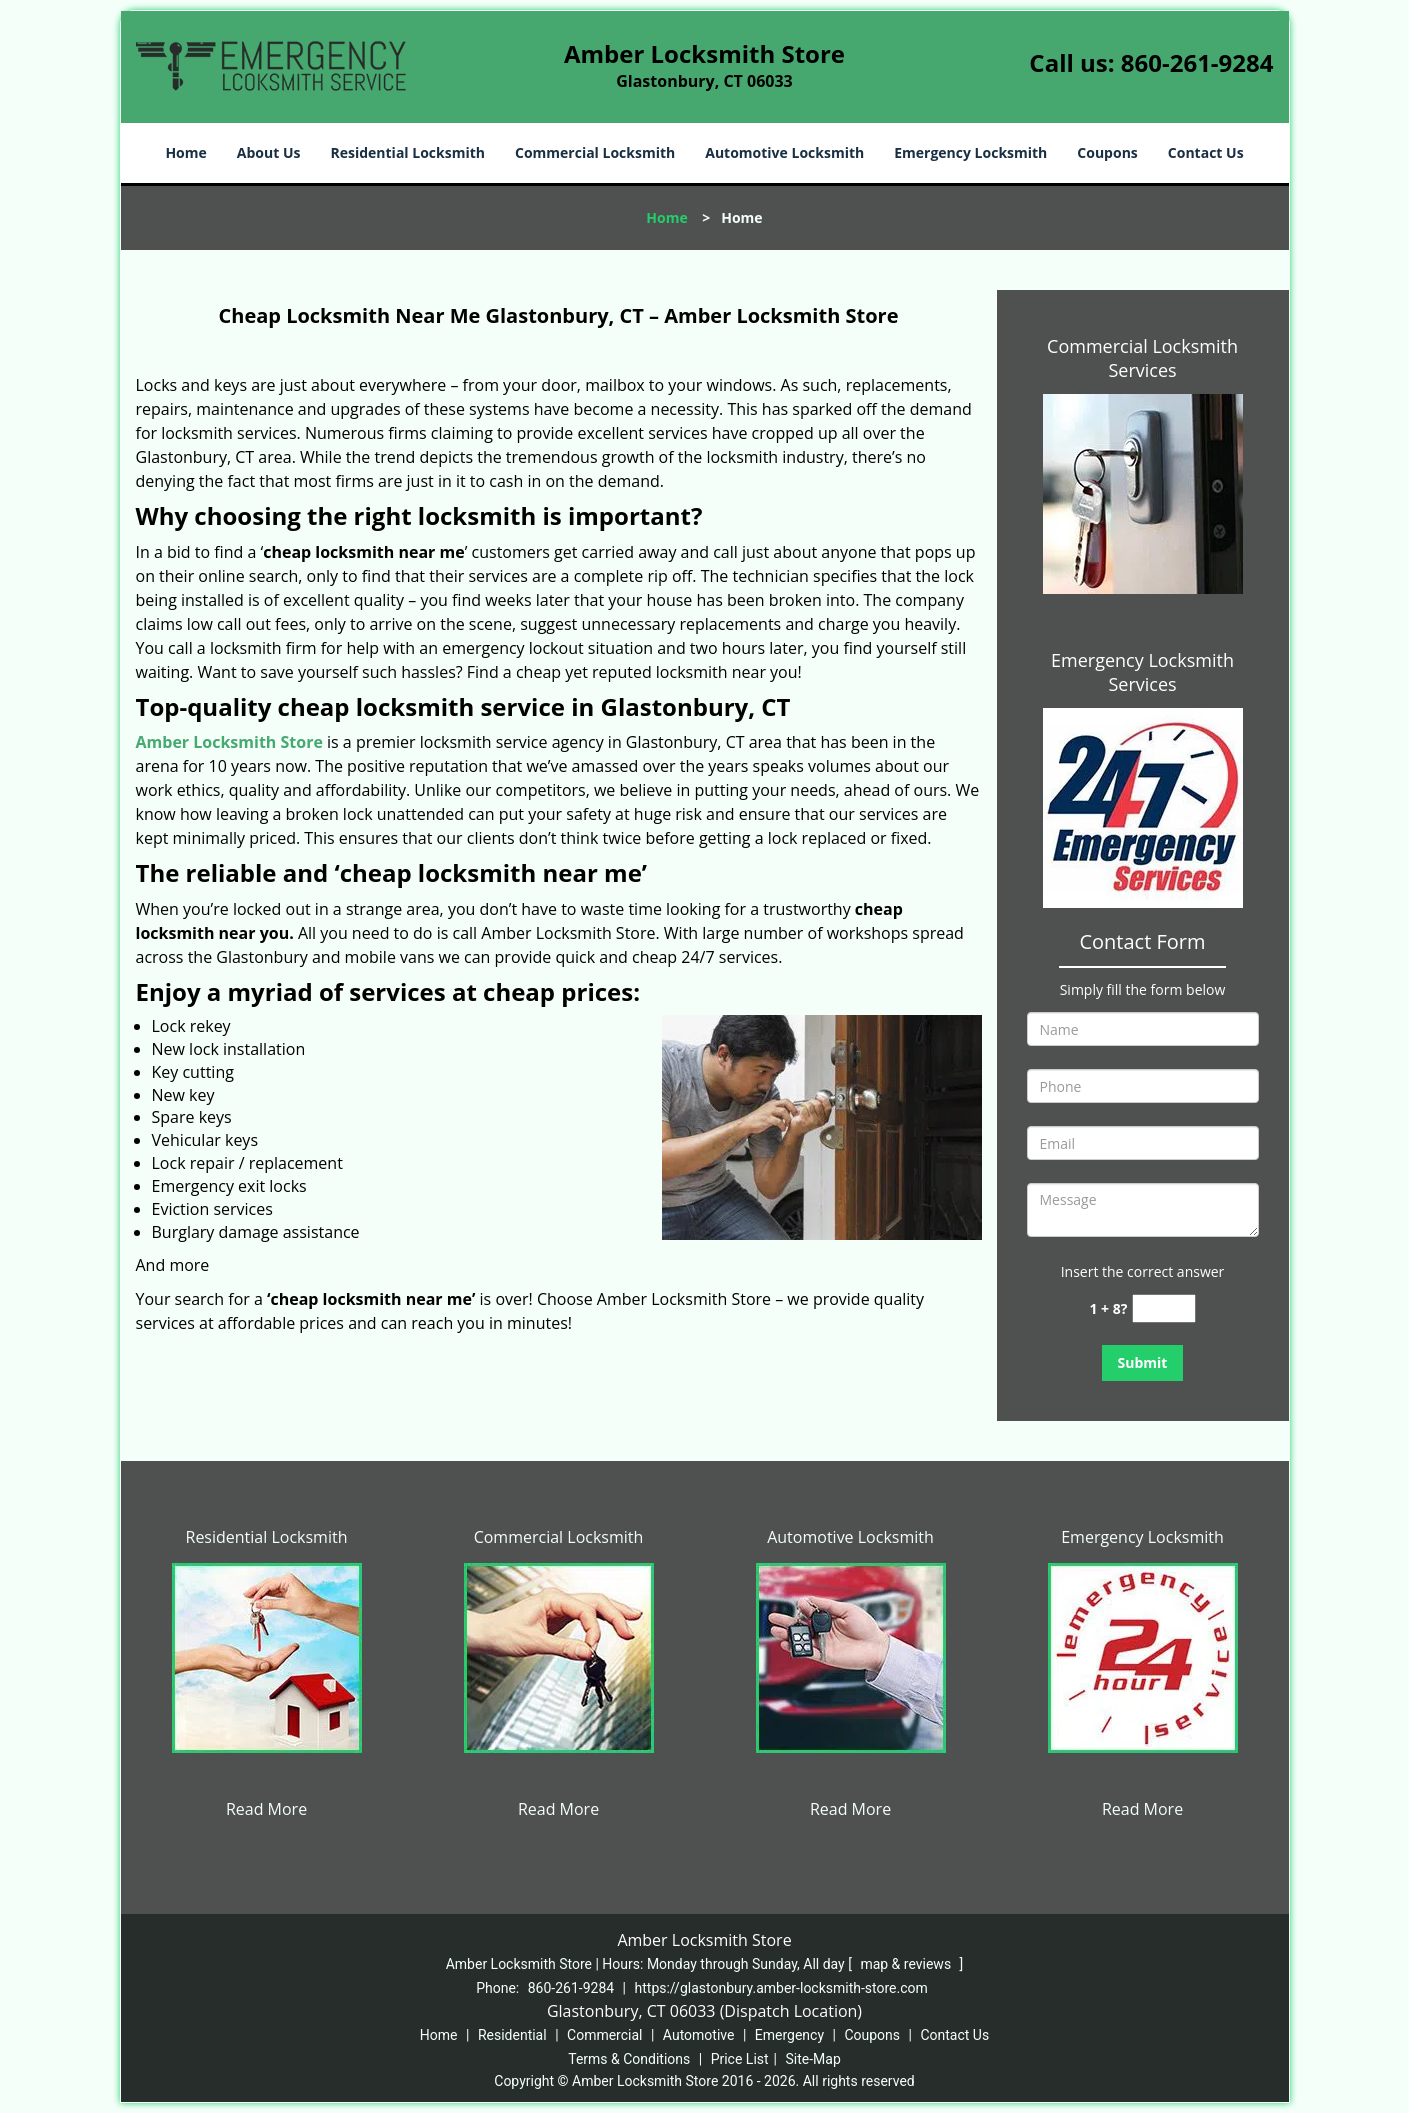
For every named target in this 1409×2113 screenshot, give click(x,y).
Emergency (789, 2035)
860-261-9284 (1197, 62)
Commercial (604, 2035)
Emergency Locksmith (970, 152)
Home (185, 152)
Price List (740, 2059)
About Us (269, 152)
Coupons (1107, 152)
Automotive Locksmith (784, 152)
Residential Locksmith (407, 152)
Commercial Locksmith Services (1142, 358)
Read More (266, 1809)
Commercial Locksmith (595, 152)
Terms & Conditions (629, 2059)
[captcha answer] (1164, 1308)
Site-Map (813, 2059)
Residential (512, 2035)
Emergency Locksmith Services (1142, 672)
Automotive (699, 2035)
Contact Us (1206, 152)
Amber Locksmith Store (229, 742)
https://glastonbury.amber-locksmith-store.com (781, 1988)
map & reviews (907, 1964)
